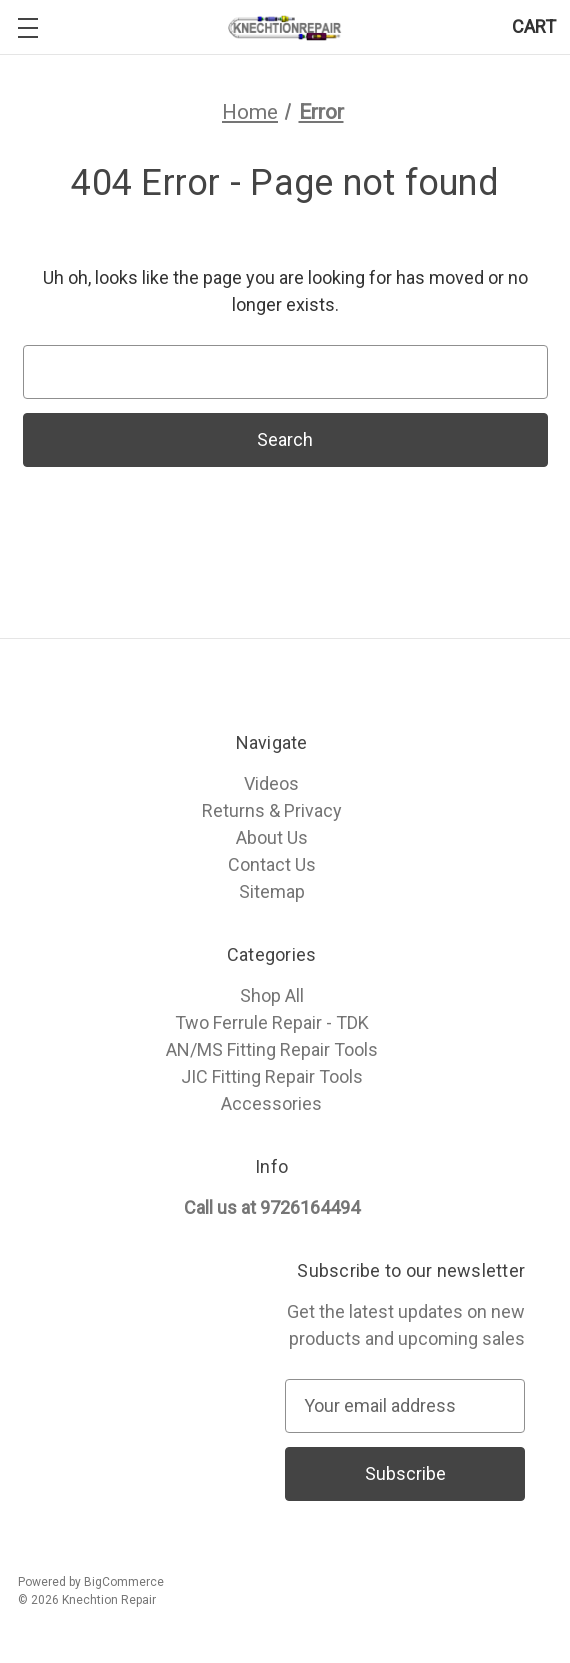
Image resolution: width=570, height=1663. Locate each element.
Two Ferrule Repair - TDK (272, 1022)
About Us (272, 837)
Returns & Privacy (272, 810)
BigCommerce (124, 1582)
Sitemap (272, 891)
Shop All (272, 995)
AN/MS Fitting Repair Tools (272, 1049)
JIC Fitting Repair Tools (272, 1076)
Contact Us (272, 864)
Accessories (271, 1103)
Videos (271, 783)
